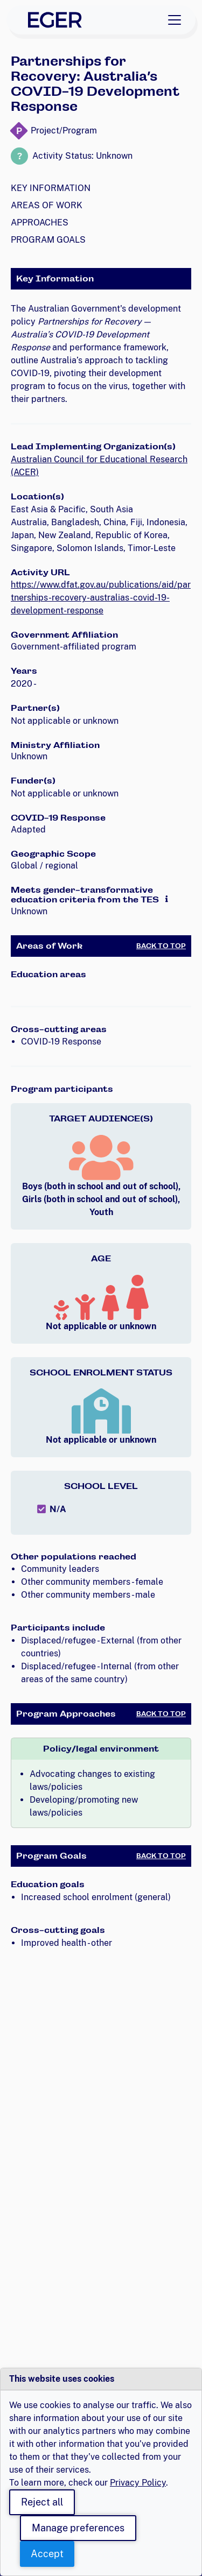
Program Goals (48, 240)
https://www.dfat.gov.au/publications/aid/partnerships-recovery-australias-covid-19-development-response (101, 598)
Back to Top (161, 946)
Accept (47, 2553)
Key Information (50, 188)
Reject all (42, 2502)
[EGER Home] (55, 20)
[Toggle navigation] (174, 20)
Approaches (39, 222)
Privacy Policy (138, 2483)
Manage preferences (78, 2527)
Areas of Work (46, 205)
